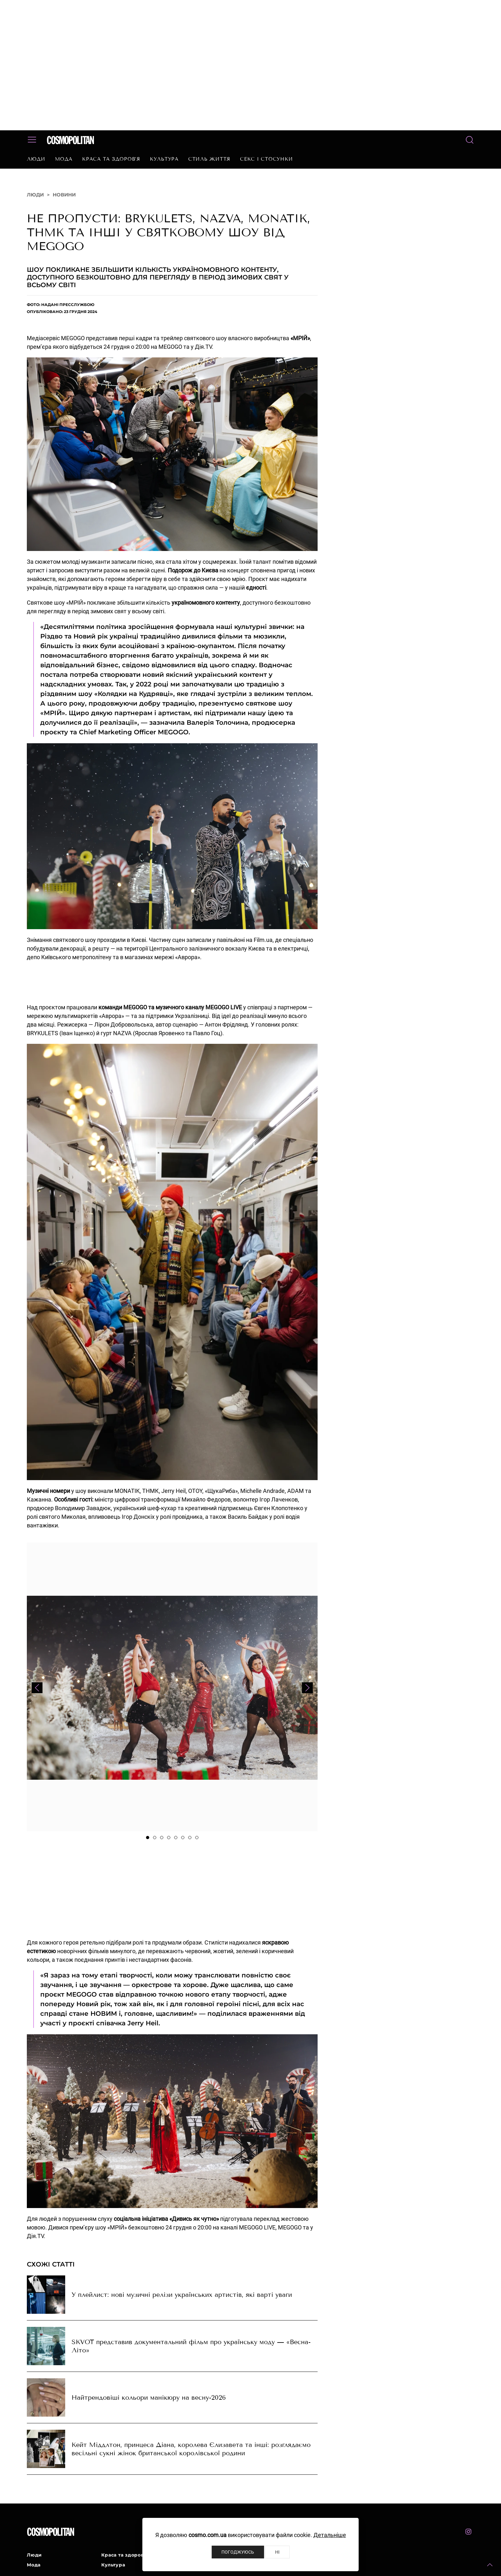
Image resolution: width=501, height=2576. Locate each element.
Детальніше (329, 2535)
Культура (164, 159)
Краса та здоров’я (111, 159)
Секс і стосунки (266, 159)
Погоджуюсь (237, 2552)
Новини (64, 195)
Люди (36, 159)
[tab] (147, 1837)
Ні (277, 2552)
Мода (64, 159)
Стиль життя (209, 159)
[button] (490, 2565)
